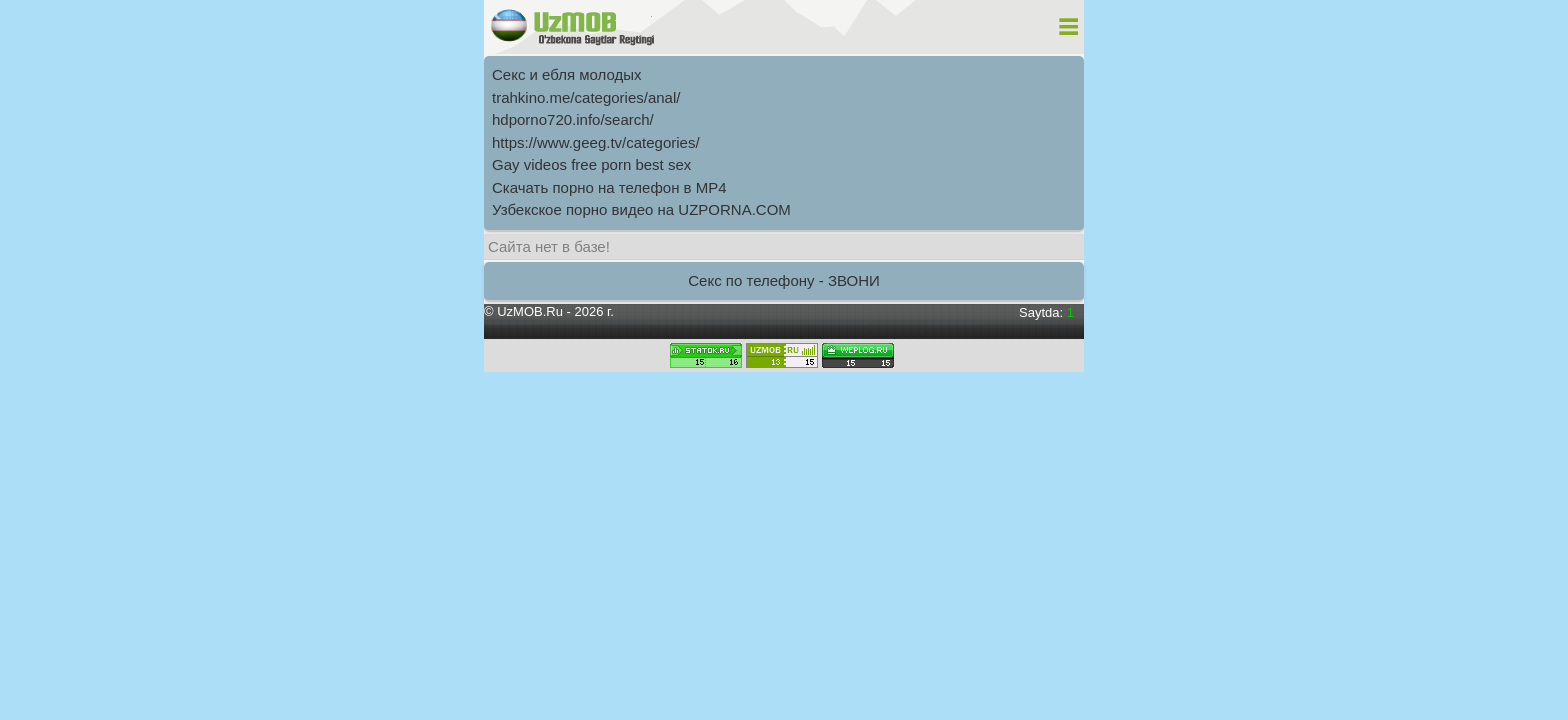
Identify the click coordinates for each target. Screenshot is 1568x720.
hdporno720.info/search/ (573, 119)
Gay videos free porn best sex (591, 164)
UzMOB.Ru (530, 311)
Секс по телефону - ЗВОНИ (784, 280)
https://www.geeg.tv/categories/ (596, 142)
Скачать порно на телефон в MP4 (609, 187)
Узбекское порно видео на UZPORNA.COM (641, 209)
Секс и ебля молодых (567, 74)
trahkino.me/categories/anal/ (586, 97)
